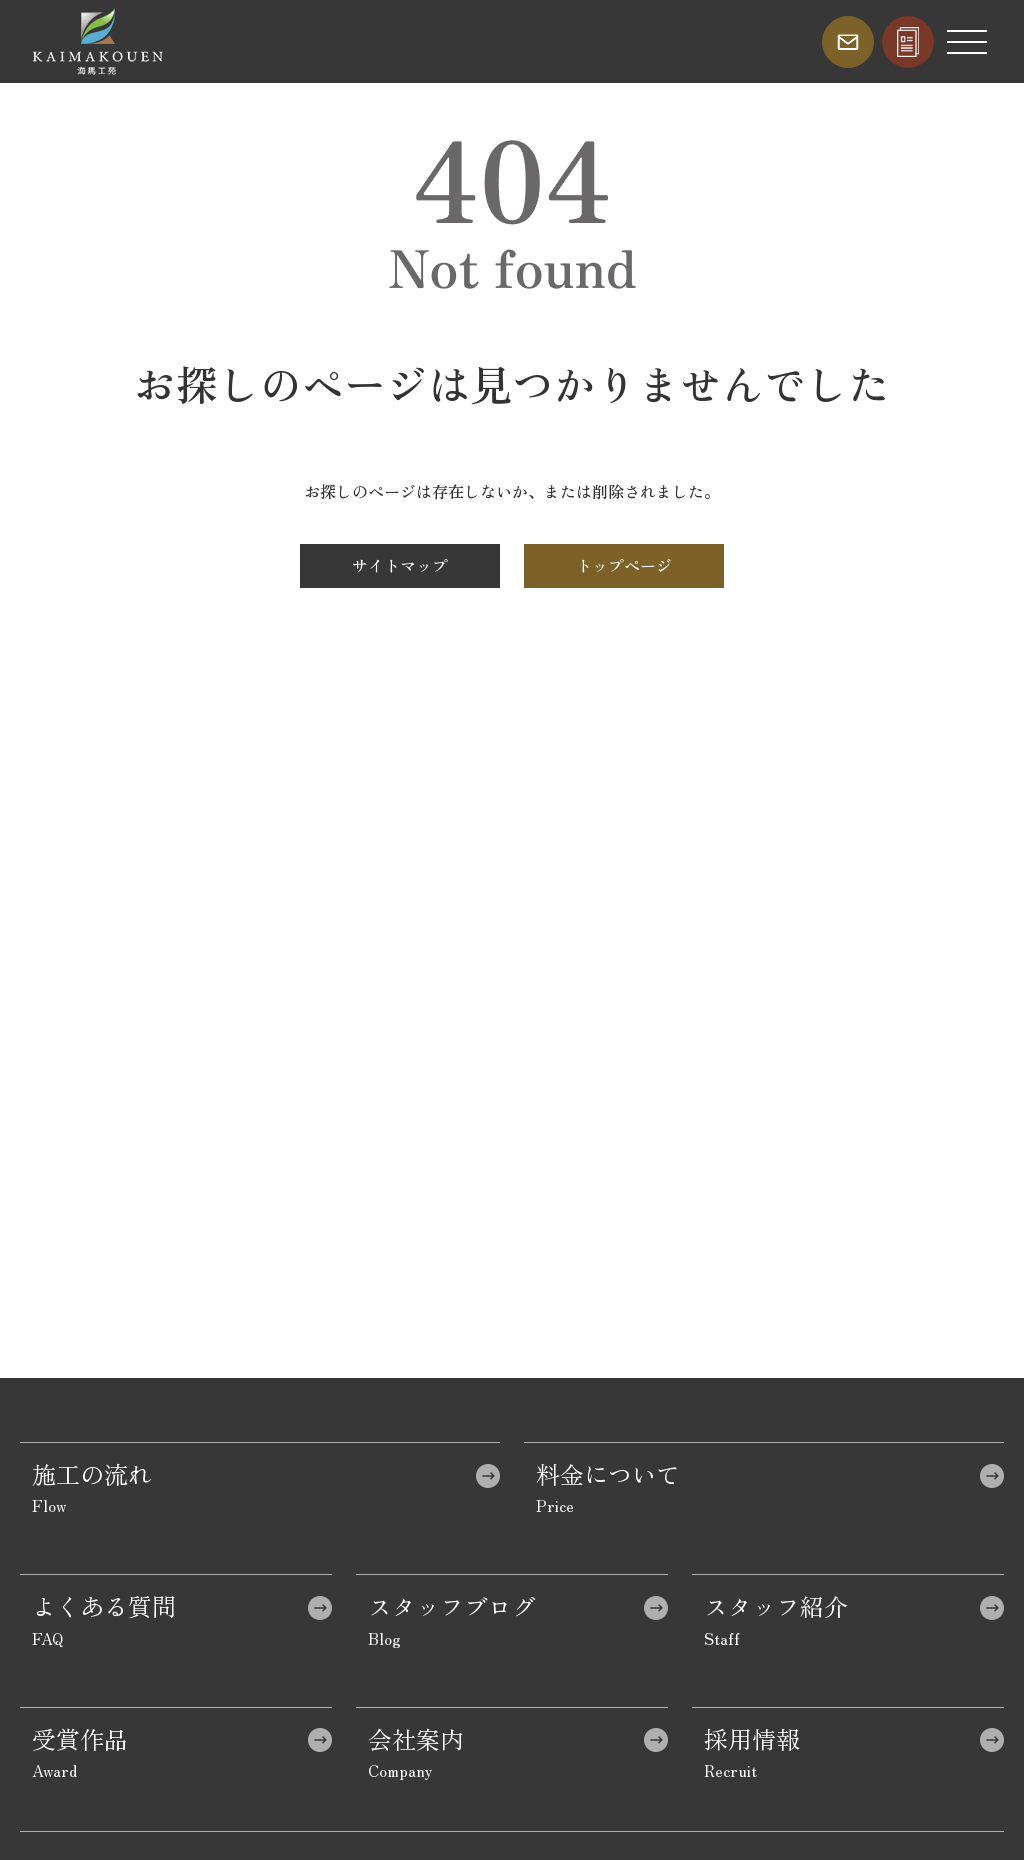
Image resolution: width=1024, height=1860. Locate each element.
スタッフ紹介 (776, 1605)
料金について (608, 1473)
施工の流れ (92, 1473)
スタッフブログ (452, 1605)
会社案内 (416, 1738)
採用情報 (752, 1738)
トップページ (624, 565)
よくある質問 (104, 1605)
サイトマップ (400, 565)
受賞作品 (80, 1738)
